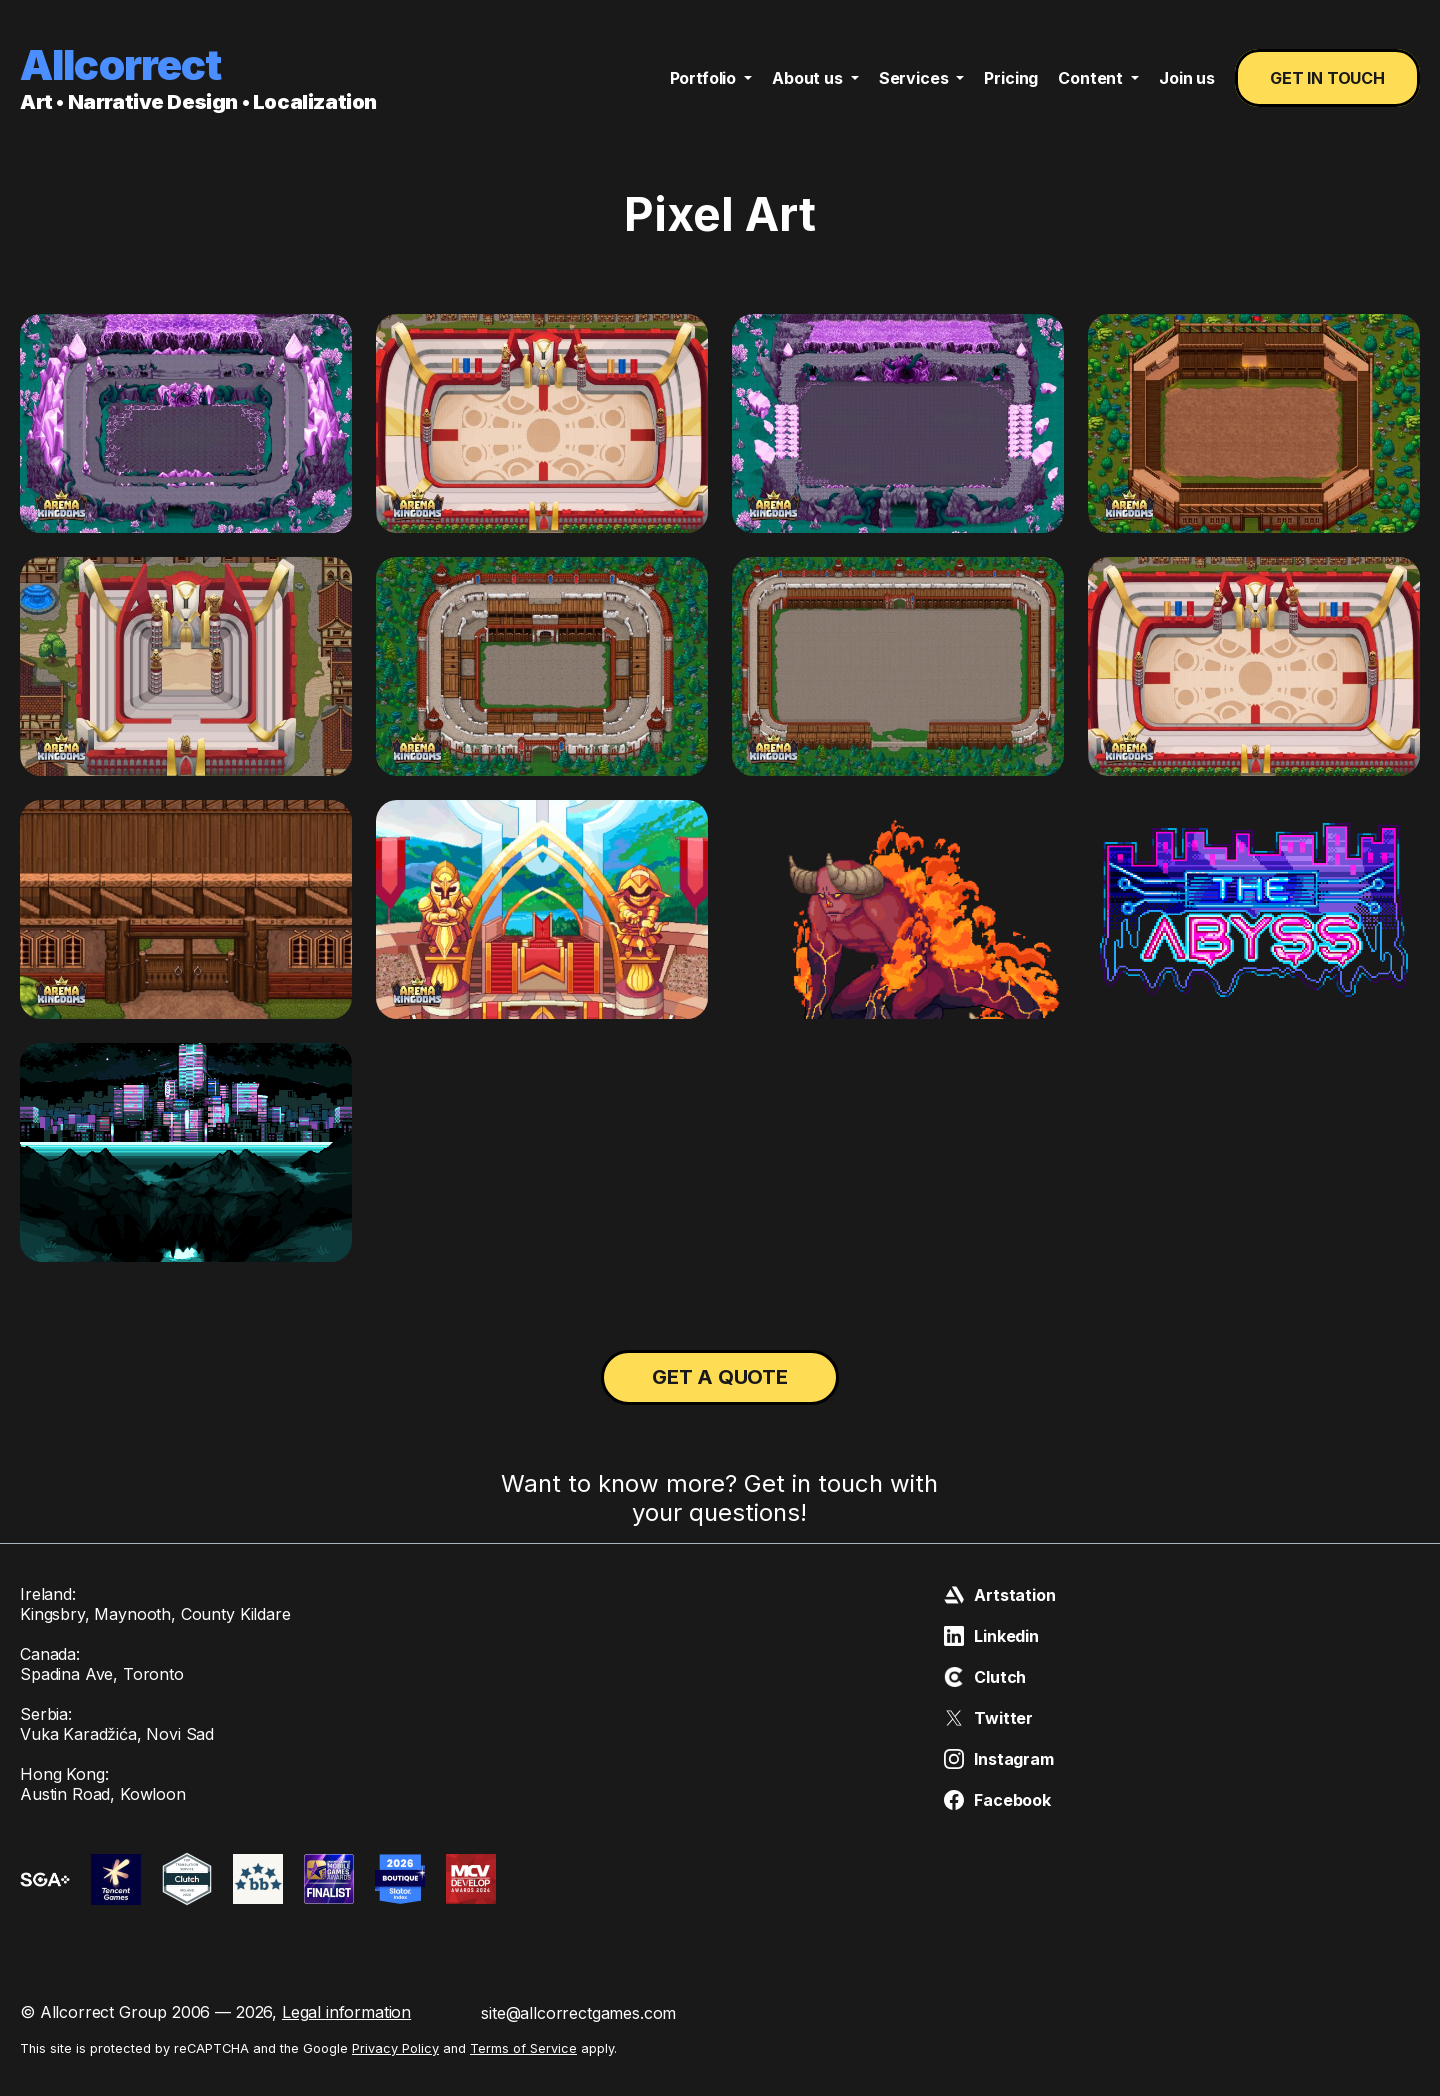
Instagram (999, 1759)
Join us (1187, 78)
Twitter (988, 1718)
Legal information (346, 2012)
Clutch (985, 1677)
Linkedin (991, 1636)
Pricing (1011, 78)
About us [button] (809, 78)
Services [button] (916, 78)
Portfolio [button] (705, 78)
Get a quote (720, 1377)
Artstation (999, 1595)
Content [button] (1092, 78)
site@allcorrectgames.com (578, 2013)
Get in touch (1327, 78)
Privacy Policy (395, 2048)
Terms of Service (523, 2048)
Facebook (997, 1800)
